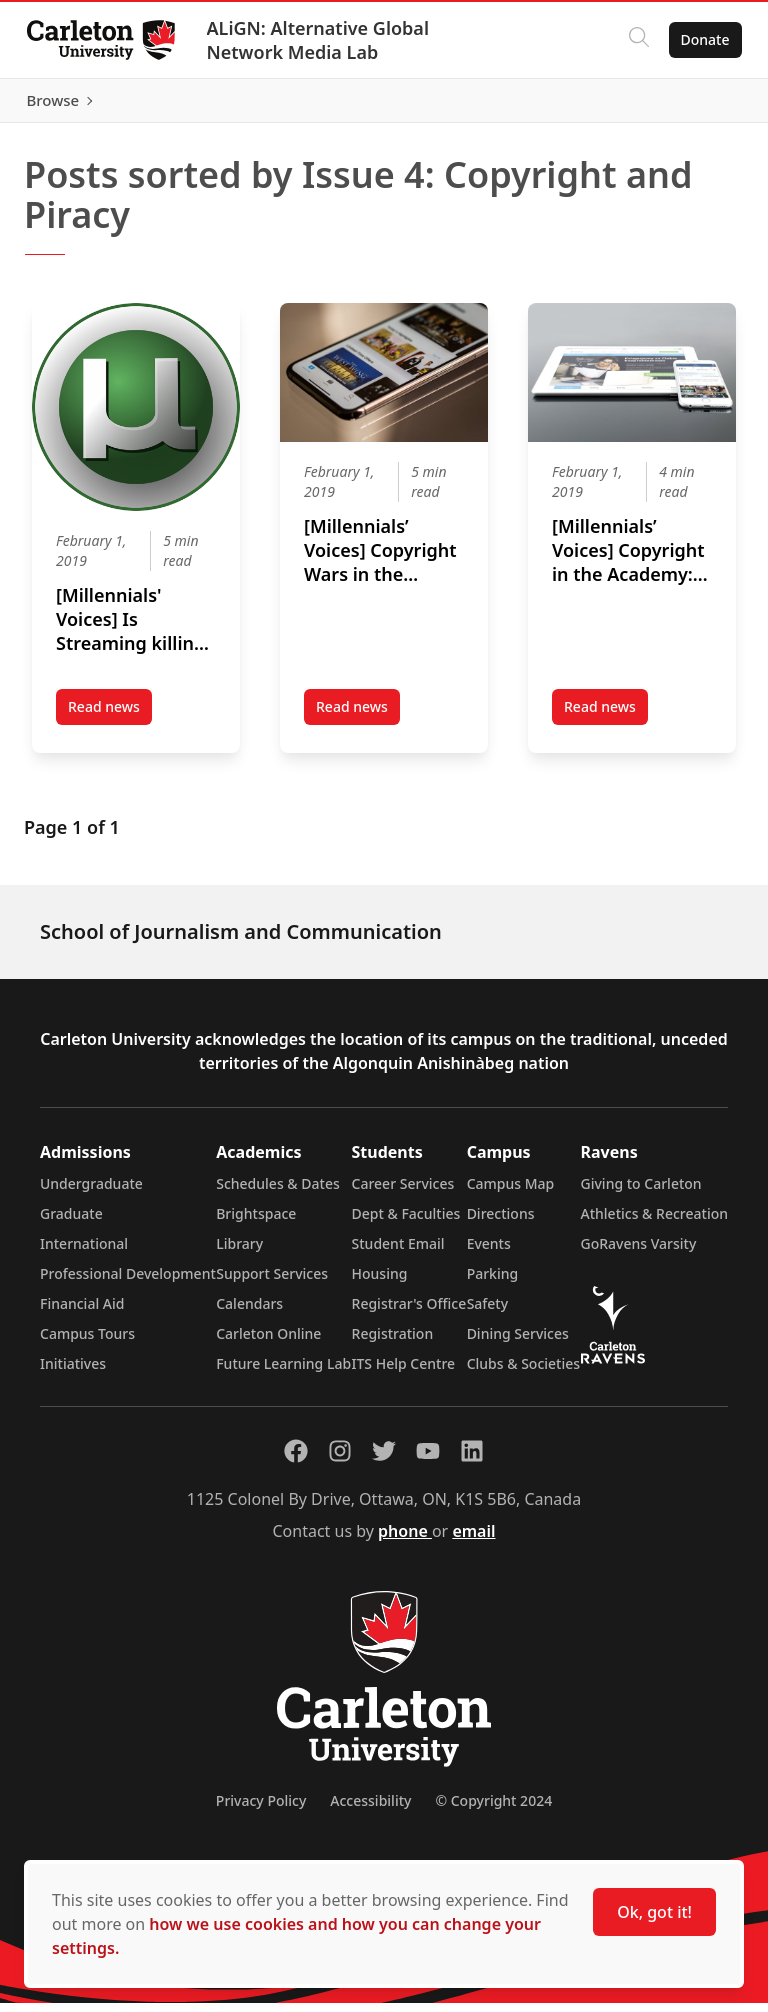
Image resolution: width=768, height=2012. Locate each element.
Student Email (398, 1252)
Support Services (272, 1282)
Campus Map (511, 1192)
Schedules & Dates (278, 1192)
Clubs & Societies (523, 1372)
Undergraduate (91, 1192)
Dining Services (518, 1342)
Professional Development (128, 1282)
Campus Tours (87, 1342)
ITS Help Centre (404, 1372)
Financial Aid (82, 1312)
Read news (110, 720)
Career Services (403, 1192)
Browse (697, 105)
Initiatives (73, 1372)
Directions (501, 1222)
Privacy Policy (261, 1809)
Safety (488, 1312)
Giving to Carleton (641, 1192)
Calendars (249, 1312)
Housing (380, 1282)
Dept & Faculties (406, 1222)
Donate (699, 39)
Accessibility (370, 1809)
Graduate (71, 1222)
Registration (393, 1342)
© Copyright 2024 (493, 1809)
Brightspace (256, 1222)
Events (489, 1252)
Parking (493, 1282)
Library (239, 1252)
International (84, 1252)
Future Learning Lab (283, 1372)
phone (405, 1540)
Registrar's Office (409, 1312)
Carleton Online (268, 1342)
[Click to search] (633, 40)
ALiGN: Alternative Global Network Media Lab (323, 40)
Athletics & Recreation (654, 1222)
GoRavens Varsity (639, 1252)
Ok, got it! (654, 1912)
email (473, 1540)
